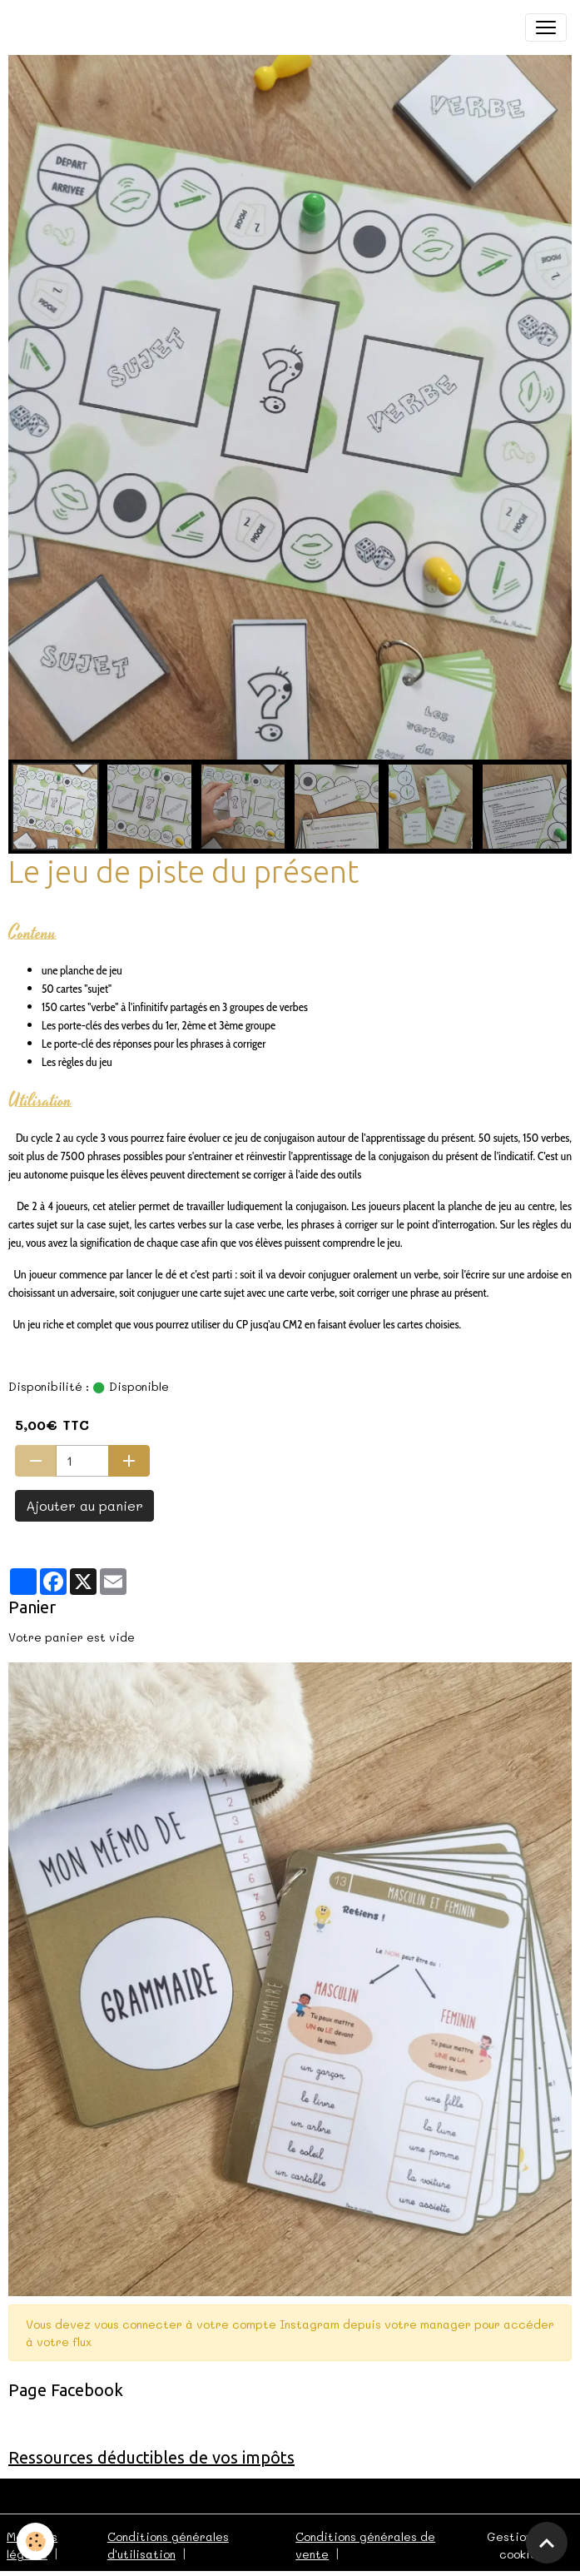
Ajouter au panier (84, 1505)
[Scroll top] (547, 2543)
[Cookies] (35, 2541)
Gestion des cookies (521, 2545)
